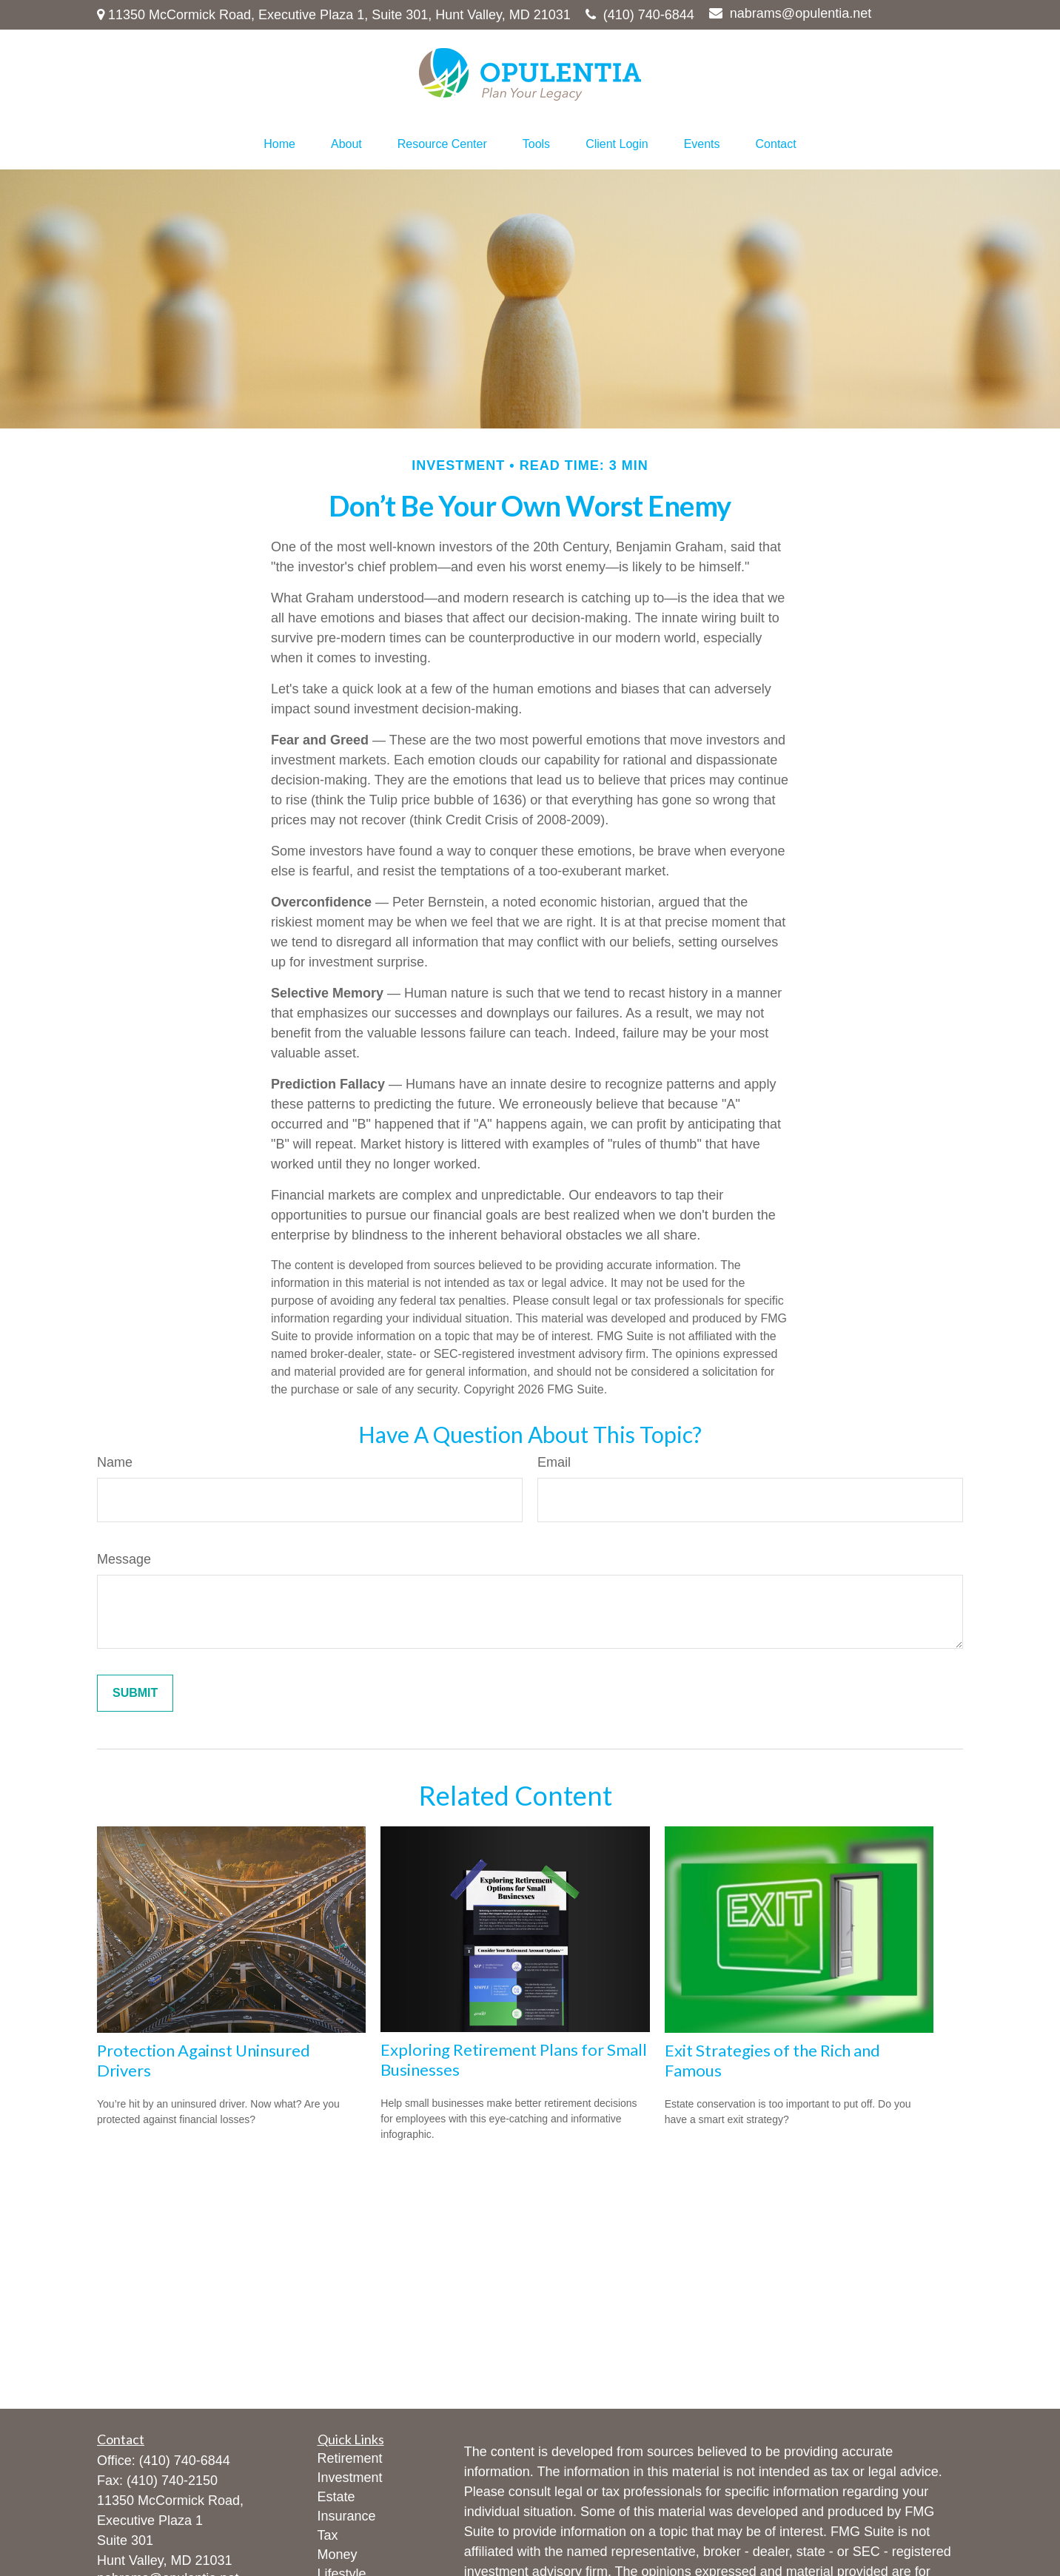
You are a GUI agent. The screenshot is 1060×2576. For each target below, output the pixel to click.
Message (124, 1559)
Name (114, 1462)
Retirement (350, 2458)
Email (554, 1462)
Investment (350, 2477)
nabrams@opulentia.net (790, 13)
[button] (279, 144)
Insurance (347, 2516)
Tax (328, 2535)
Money (338, 2554)
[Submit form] (135, 1693)
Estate (336, 2496)
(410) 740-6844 (640, 14)
